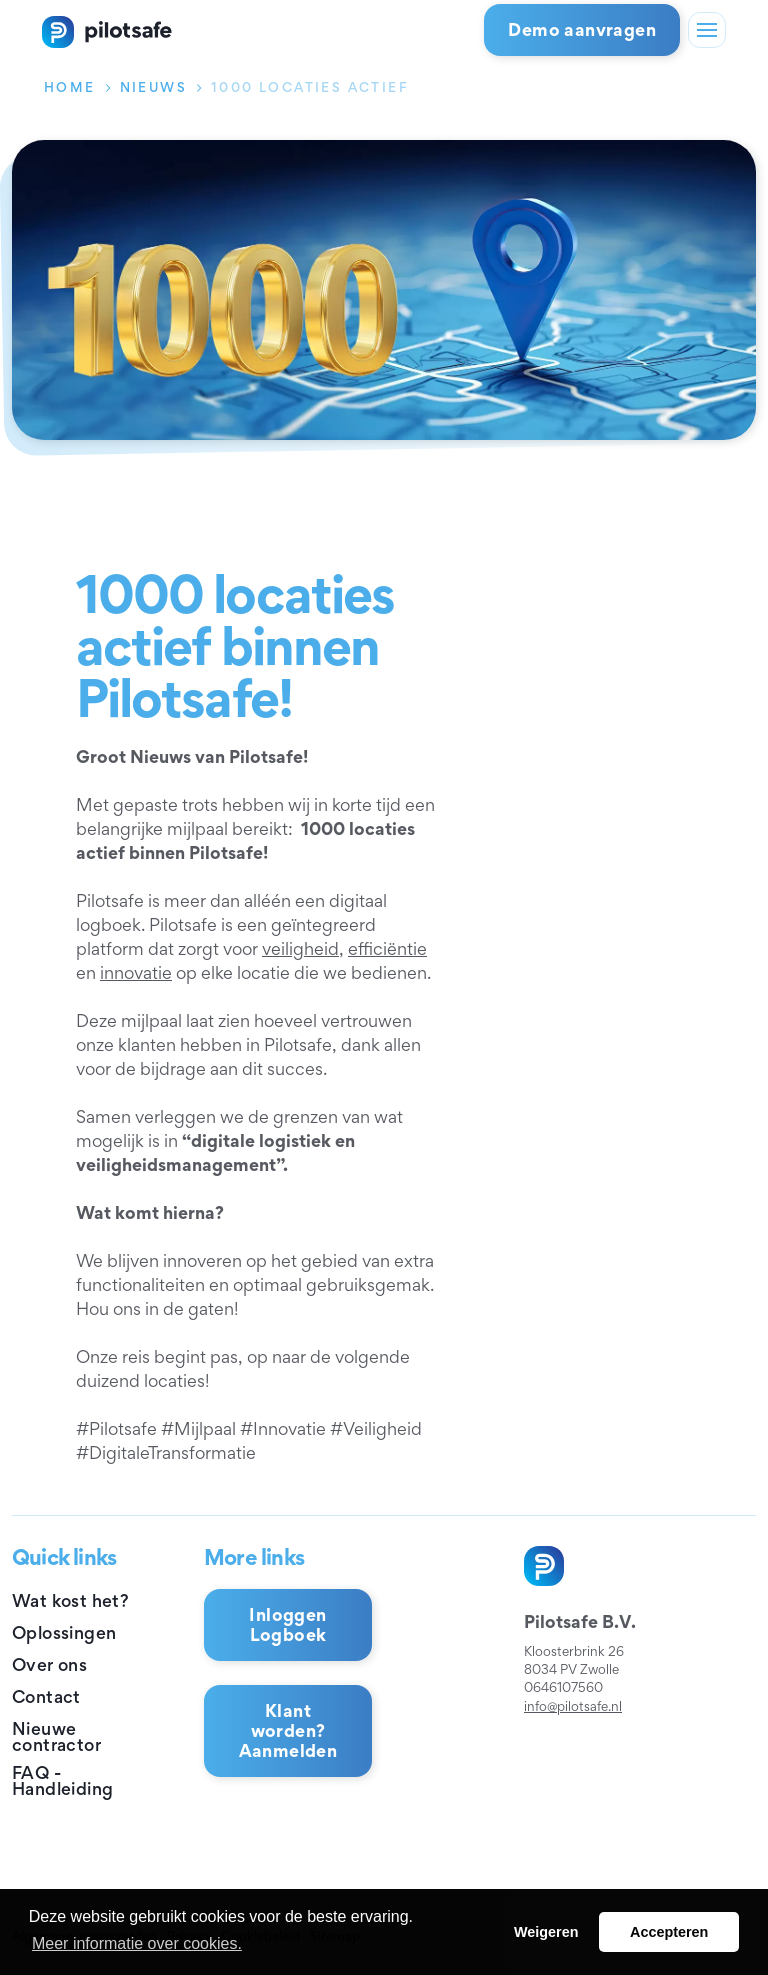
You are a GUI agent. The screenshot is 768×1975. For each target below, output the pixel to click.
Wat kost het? (70, 1600)
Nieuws (153, 87)
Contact (46, 1696)
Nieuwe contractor (56, 1737)
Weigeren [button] (546, 1932)
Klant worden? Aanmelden (288, 1730)
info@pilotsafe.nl (573, 1706)
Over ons (49, 1664)
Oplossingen (64, 1632)
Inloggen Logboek (287, 1624)
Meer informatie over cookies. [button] (137, 1943)
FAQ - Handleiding (62, 1781)
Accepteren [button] (669, 1932)
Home (70, 87)
